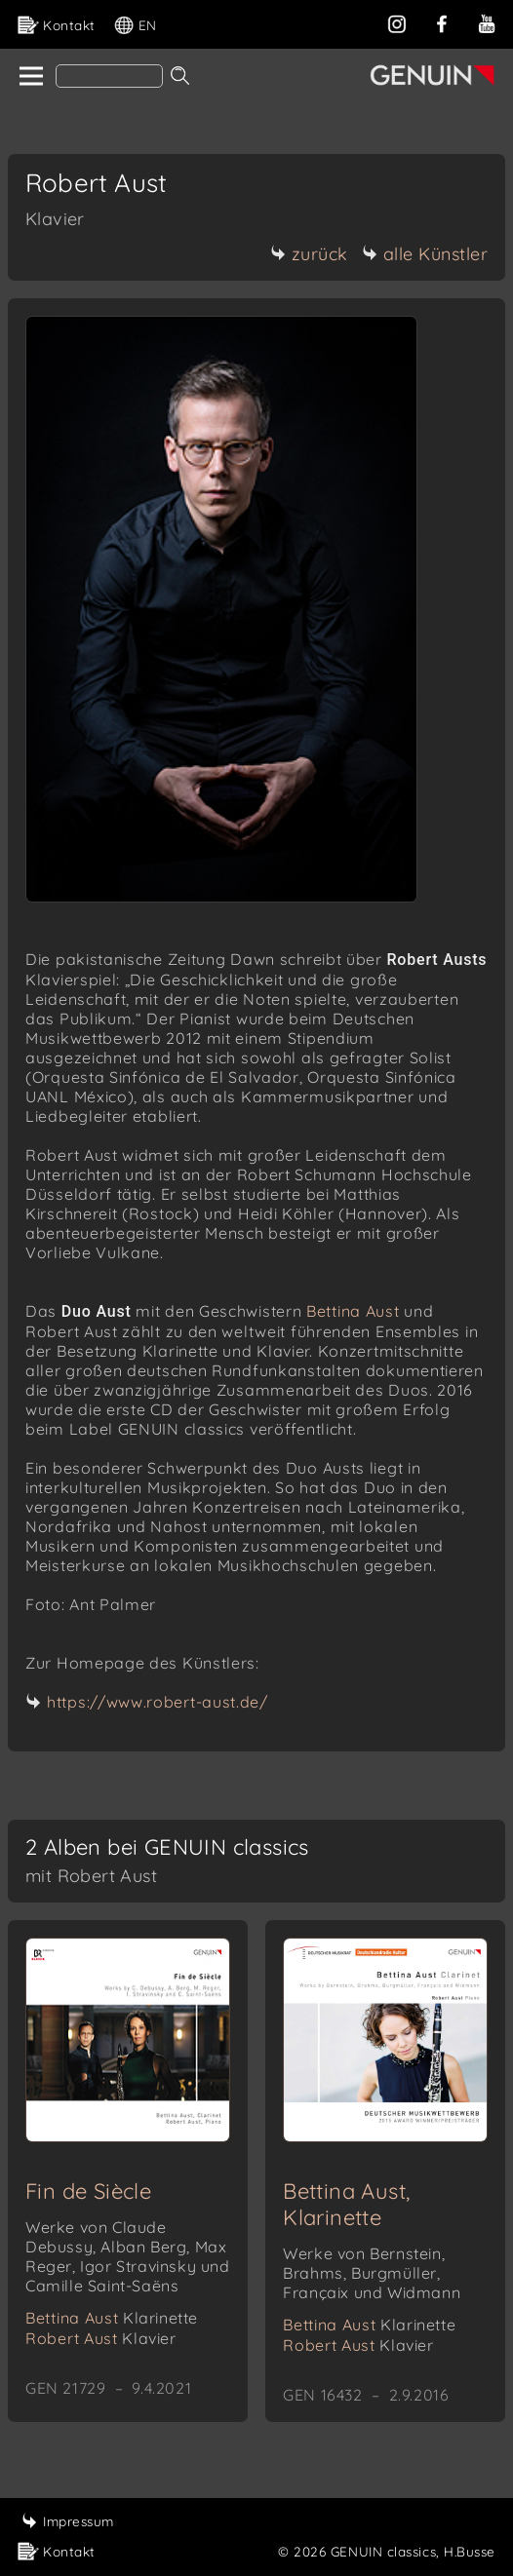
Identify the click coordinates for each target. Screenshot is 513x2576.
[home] (30, 77)
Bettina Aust (352, 1311)
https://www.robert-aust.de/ (157, 1701)
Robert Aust (101, 2338)
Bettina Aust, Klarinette (346, 2204)
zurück (309, 254)
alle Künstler (425, 254)
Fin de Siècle (88, 2191)
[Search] (109, 76)
